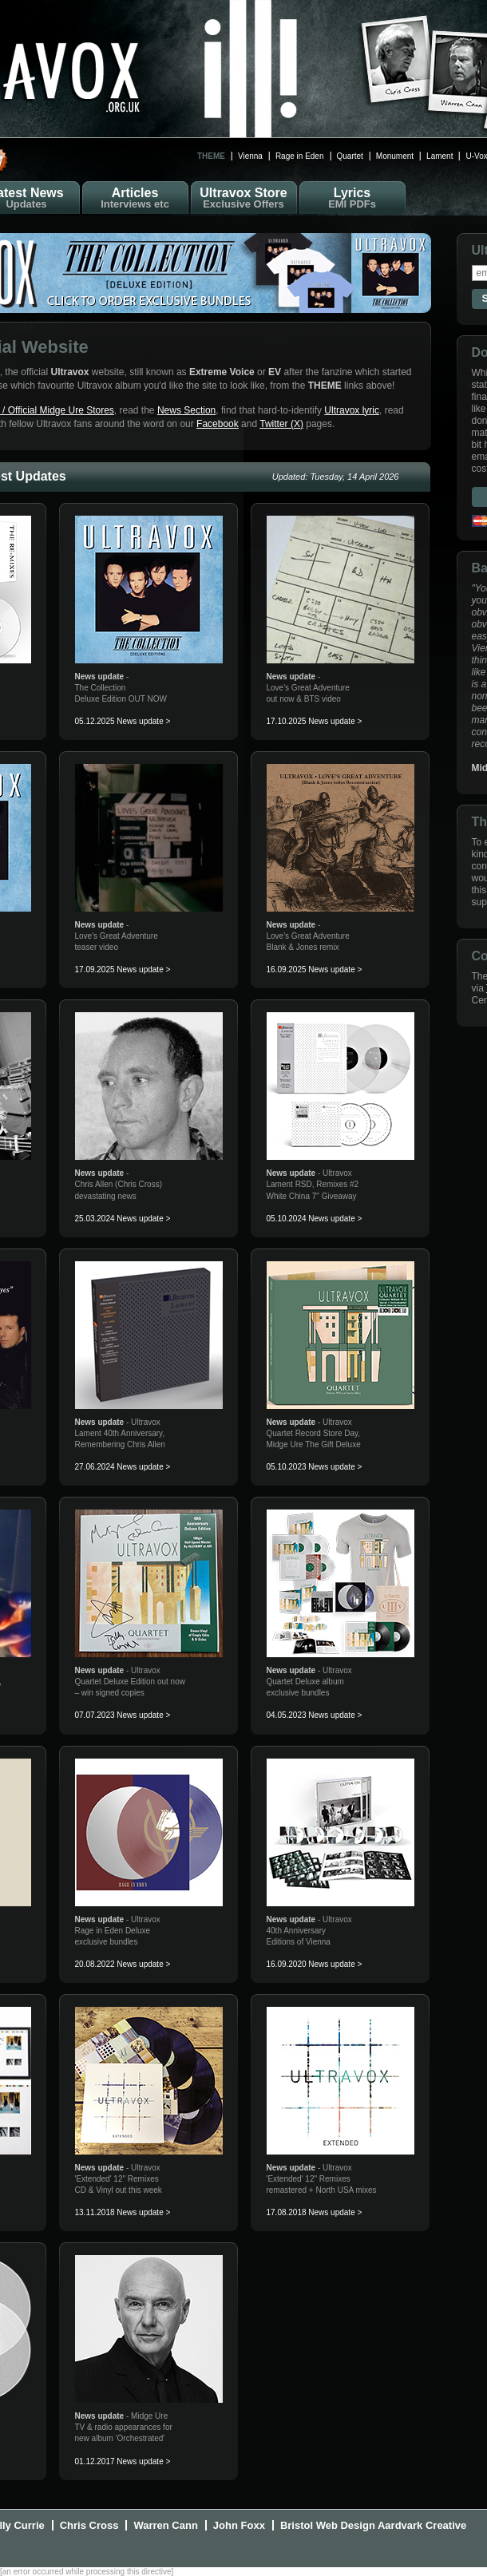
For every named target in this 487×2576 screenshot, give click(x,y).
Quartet (350, 156)
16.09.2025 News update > (314, 969)
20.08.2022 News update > (123, 1964)
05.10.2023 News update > (314, 1466)
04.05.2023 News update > (314, 1715)
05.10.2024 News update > (314, 1218)
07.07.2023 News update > (123, 1715)
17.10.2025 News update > (314, 721)
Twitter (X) (281, 423)
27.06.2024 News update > (123, 1466)
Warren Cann (165, 2525)
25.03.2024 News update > (123, 1218)
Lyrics (352, 198)
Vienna (250, 156)
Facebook (217, 423)
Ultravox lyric (351, 410)
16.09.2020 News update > (314, 1964)
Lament (439, 156)
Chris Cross (89, 2525)
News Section (186, 410)
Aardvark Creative (422, 2525)
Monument (395, 156)
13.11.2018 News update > (123, 2212)
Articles (135, 198)
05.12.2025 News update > (123, 721)
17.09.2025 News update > (123, 969)
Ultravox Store (244, 198)
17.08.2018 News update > (314, 2212)
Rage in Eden (299, 156)
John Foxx (239, 2525)
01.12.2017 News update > (123, 2461)
